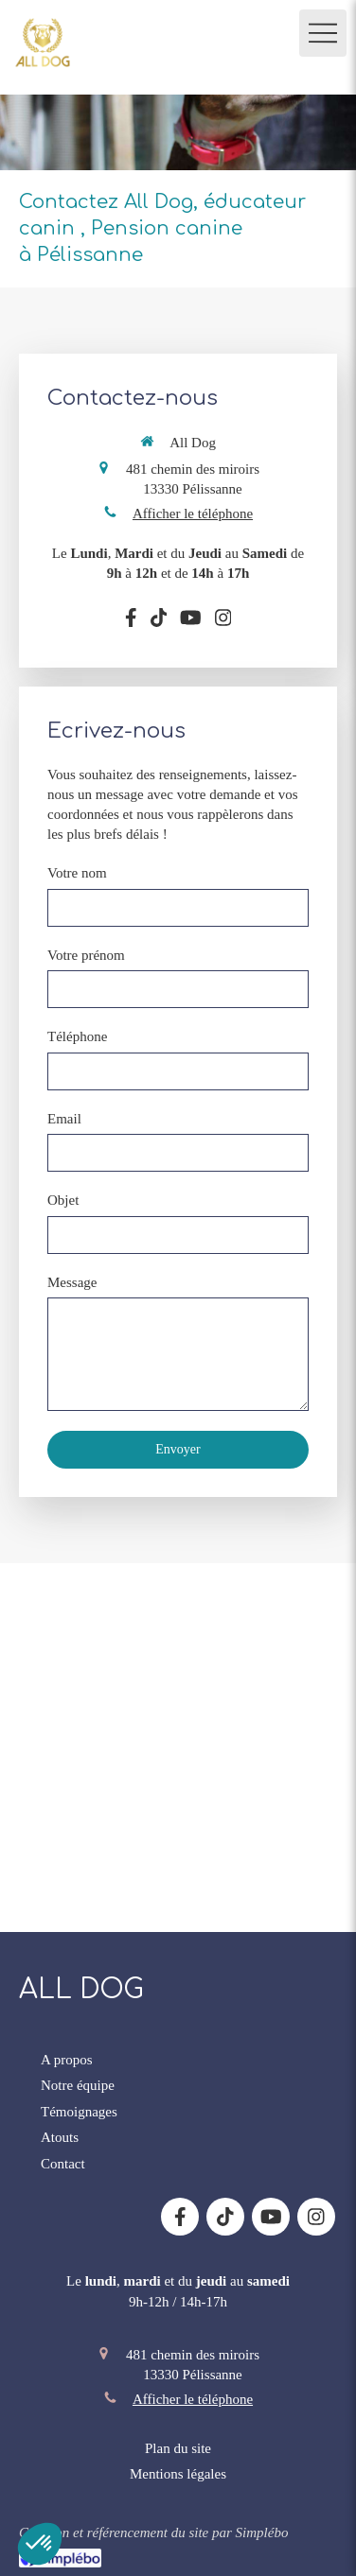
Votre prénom (86, 955)
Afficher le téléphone (193, 513)
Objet (63, 1200)
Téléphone (77, 1036)
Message (72, 1282)
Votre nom (77, 872)
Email (64, 1118)
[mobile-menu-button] (323, 33)
